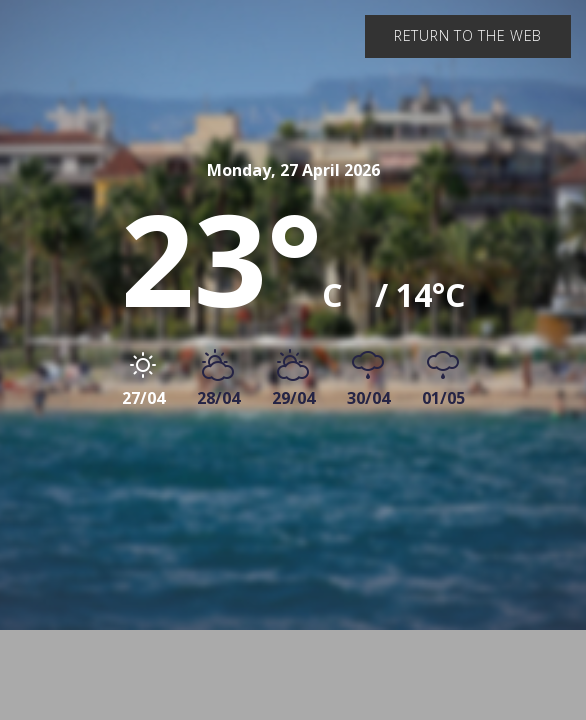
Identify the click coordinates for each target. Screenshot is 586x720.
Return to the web (468, 35)
